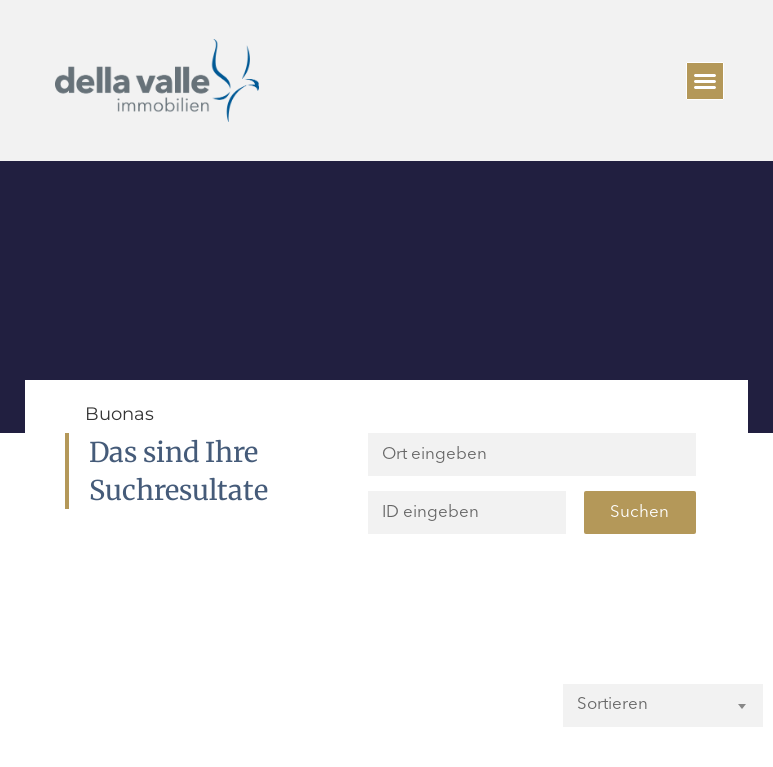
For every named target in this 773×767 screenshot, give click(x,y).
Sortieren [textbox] (612, 704)
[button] (705, 81)
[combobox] (663, 704)
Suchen (639, 512)
